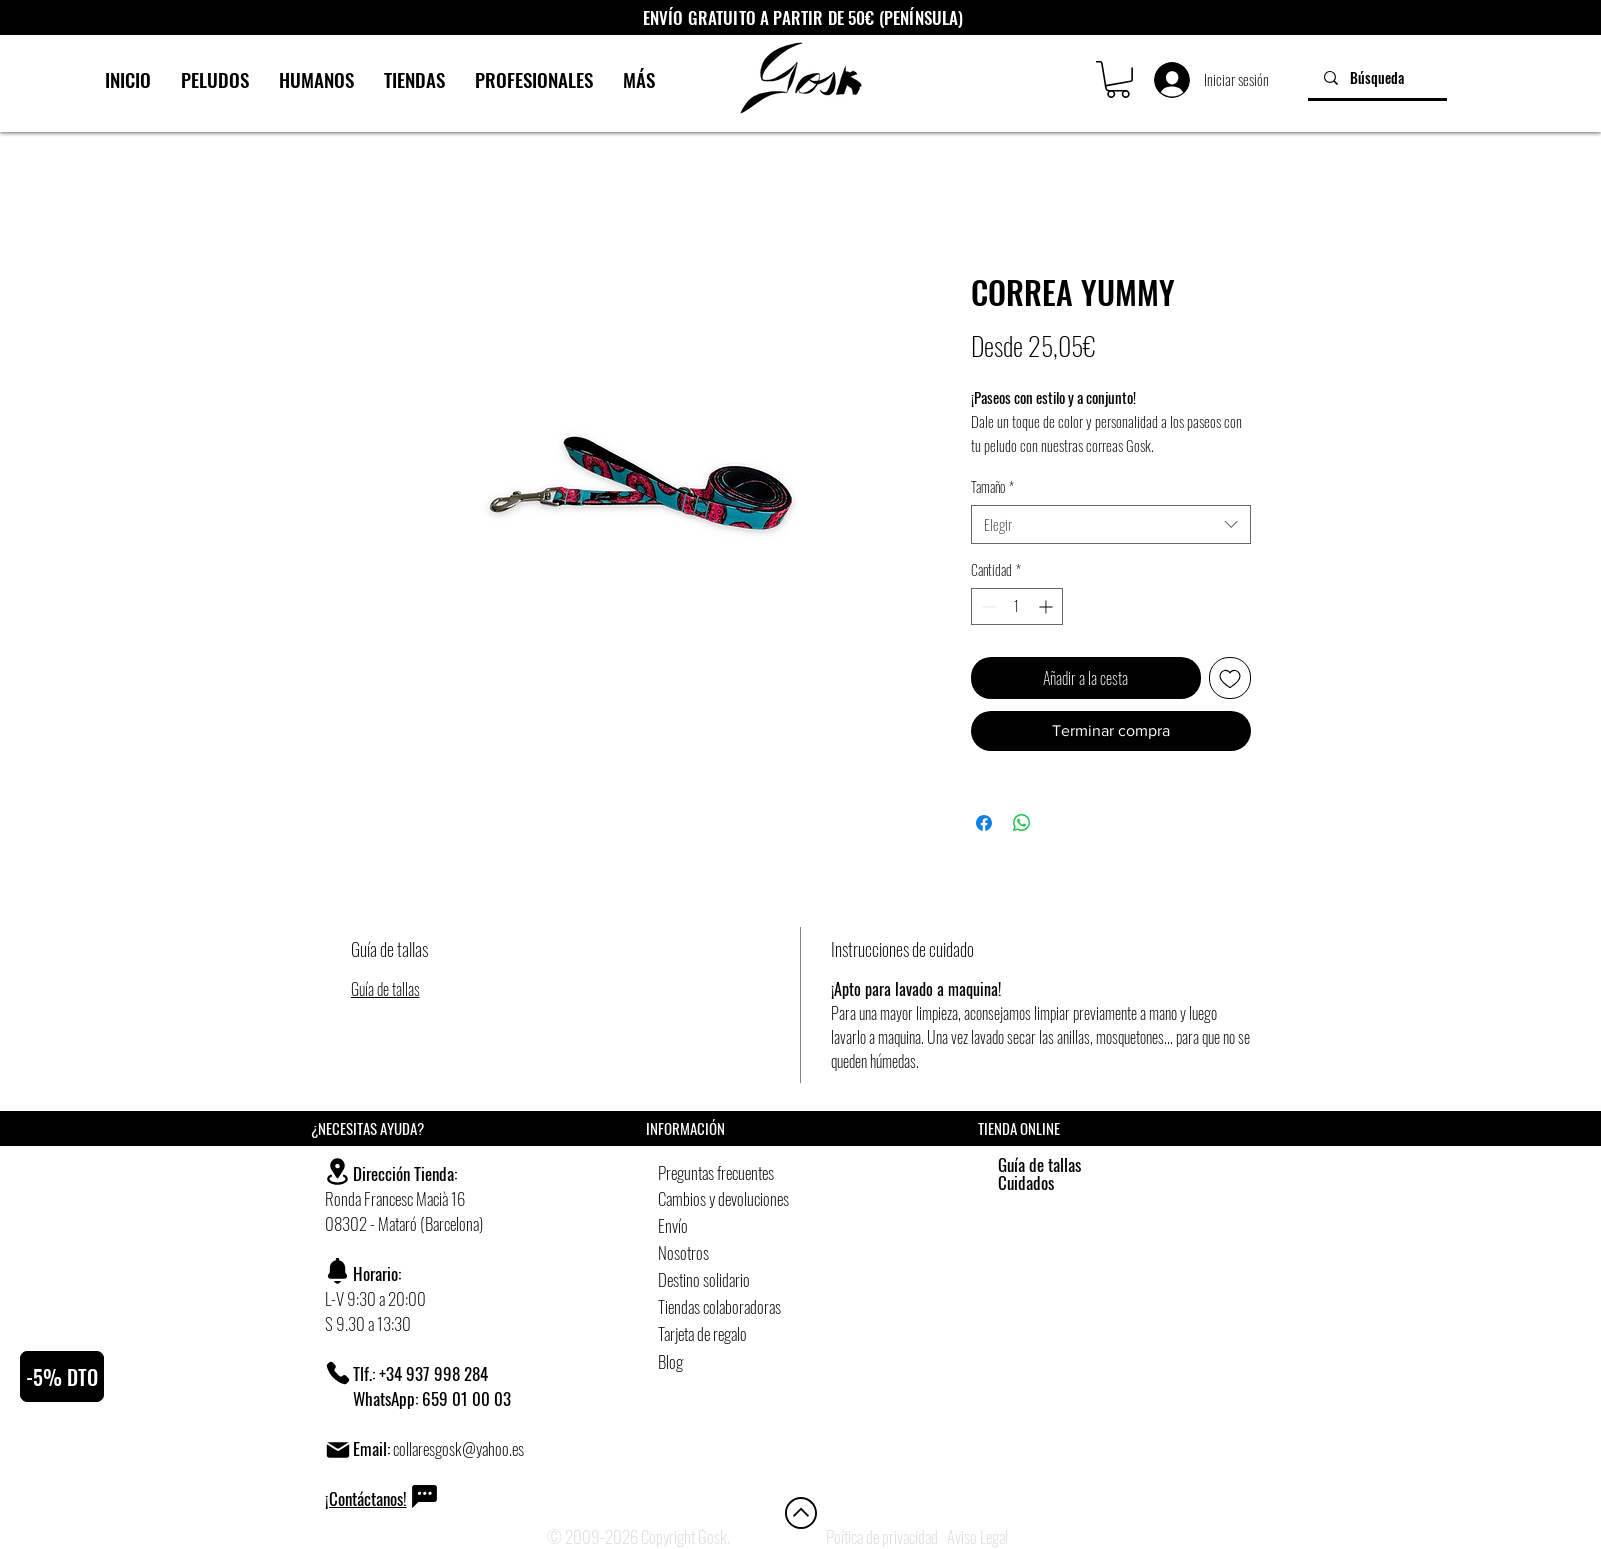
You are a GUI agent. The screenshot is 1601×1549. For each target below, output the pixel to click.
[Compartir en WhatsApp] (1022, 823)
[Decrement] (986, 606)
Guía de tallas (385, 989)
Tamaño (992, 487)
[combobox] (1111, 524)
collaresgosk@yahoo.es (458, 1448)
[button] (1118, 79)
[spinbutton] (1017, 606)
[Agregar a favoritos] (1230, 678)
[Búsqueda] (1377, 77)
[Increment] (1047, 606)
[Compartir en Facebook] (984, 823)
